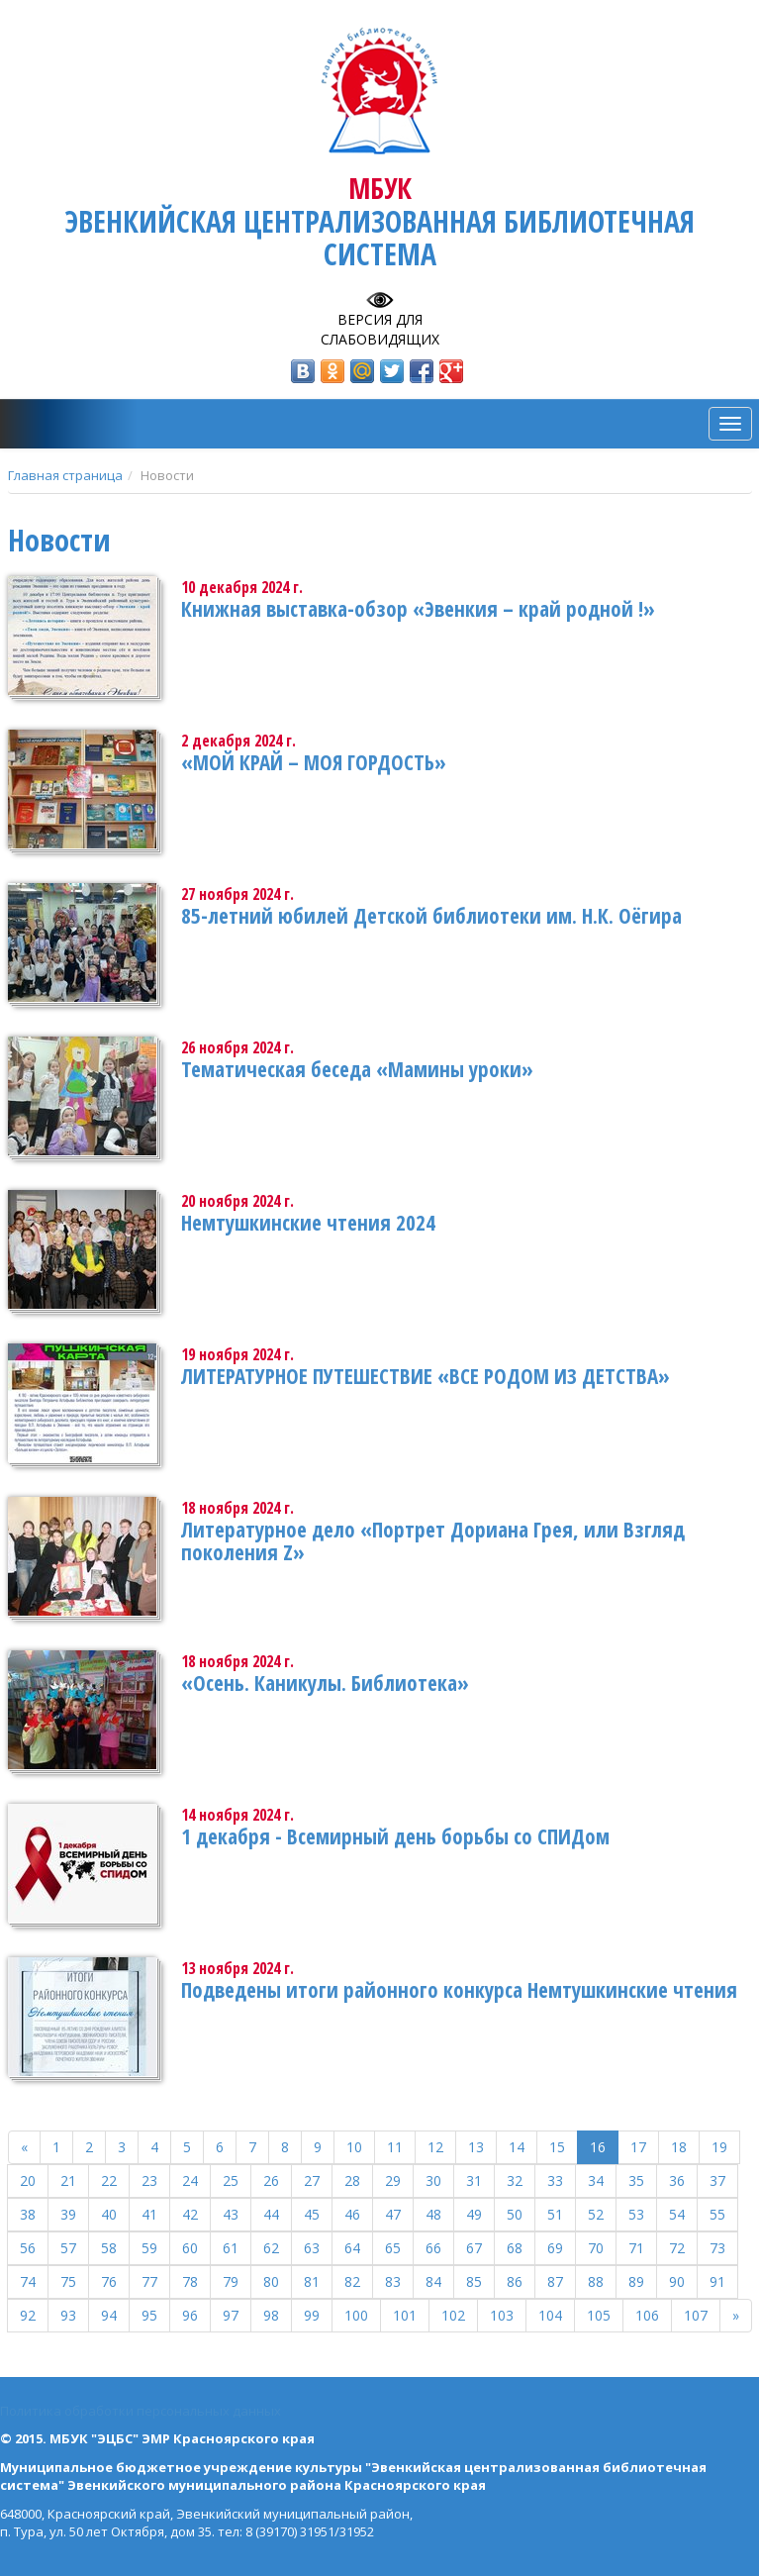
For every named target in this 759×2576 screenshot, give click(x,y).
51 (555, 2214)
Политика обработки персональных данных (140, 2411)
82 (352, 2281)
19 (719, 2146)
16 (598, 2146)
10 (354, 2146)
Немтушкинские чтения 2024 (308, 1223)
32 (514, 2180)
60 (190, 2247)
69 (555, 2247)
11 (395, 2146)
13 (476, 2146)
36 (677, 2180)
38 (28, 2214)
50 (514, 2214)
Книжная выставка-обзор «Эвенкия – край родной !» (418, 609)
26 (271, 2180)
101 (405, 2315)
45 (312, 2214)
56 (28, 2247)
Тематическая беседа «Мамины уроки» (357, 1069)
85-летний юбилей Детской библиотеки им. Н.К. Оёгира (431, 916)
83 (393, 2281)
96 (190, 2315)
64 (352, 2247)
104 (550, 2315)
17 (638, 2146)
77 (149, 2281)
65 (393, 2247)
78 (190, 2281)
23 (149, 2180)
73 (717, 2247)
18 (679, 2146)
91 (717, 2281)
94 (109, 2315)
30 (433, 2180)
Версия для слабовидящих (380, 329)
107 (696, 2315)
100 (356, 2315)
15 (557, 2146)
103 (502, 2315)
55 (717, 2214)
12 (435, 2146)
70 (596, 2247)
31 (474, 2180)
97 (230, 2315)
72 (677, 2247)
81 (312, 2281)
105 (599, 2315)
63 (312, 2247)
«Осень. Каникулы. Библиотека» (325, 1683)
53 (636, 2214)
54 (677, 2214)
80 (271, 2281)
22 (109, 2180)
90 (677, 2281)
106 (647, 2315)
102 (453, 2315)
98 (271, 2315)
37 (717, 2180)
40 (109, 2214)
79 (230, 2281)
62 (271, 2247)
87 (555, 2281)
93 (68, 2315)
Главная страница (65, 475)
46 (352, 2214)
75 (68, 2281)
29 (393, 2180)
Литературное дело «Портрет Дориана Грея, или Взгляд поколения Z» (433, 1541)
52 (596, 2214)
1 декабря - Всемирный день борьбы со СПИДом (395, 1836)
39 (68, 2214)
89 (636, 2281)
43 (230, 2214)
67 (474, 2247)
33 (555, 2180)
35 (636, 2180)
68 (514, 2247)
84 (433, 2281)
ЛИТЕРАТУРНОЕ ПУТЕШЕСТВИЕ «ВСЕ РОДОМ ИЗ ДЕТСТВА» (425, 1376)
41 (149, 2214)
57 (68, 2247)
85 (474, 2281)
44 (271, 2214)
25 (230, 2180)
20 (28, 2180)
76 (109, 2281)
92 (28, 2315)
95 (149, 2315)
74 (28, 2281)
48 (433, 2214)
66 (433, 2247)
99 (312, 2315)
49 (474, 2214)
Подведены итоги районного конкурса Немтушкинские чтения (459, 1990)
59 (149, 2247)
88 (596, 2281)
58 (109, 2247)
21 (68, 2180)
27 (312, 2180)
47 (393, 2214)
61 (230, 2247)
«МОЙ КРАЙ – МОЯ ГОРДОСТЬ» (313, 762)
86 (514, 2281)
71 (636, 2247)
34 (596, 2180)
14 (516, 2146)
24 (190, 2180)
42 (190, 2214)
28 (352, 2180)
